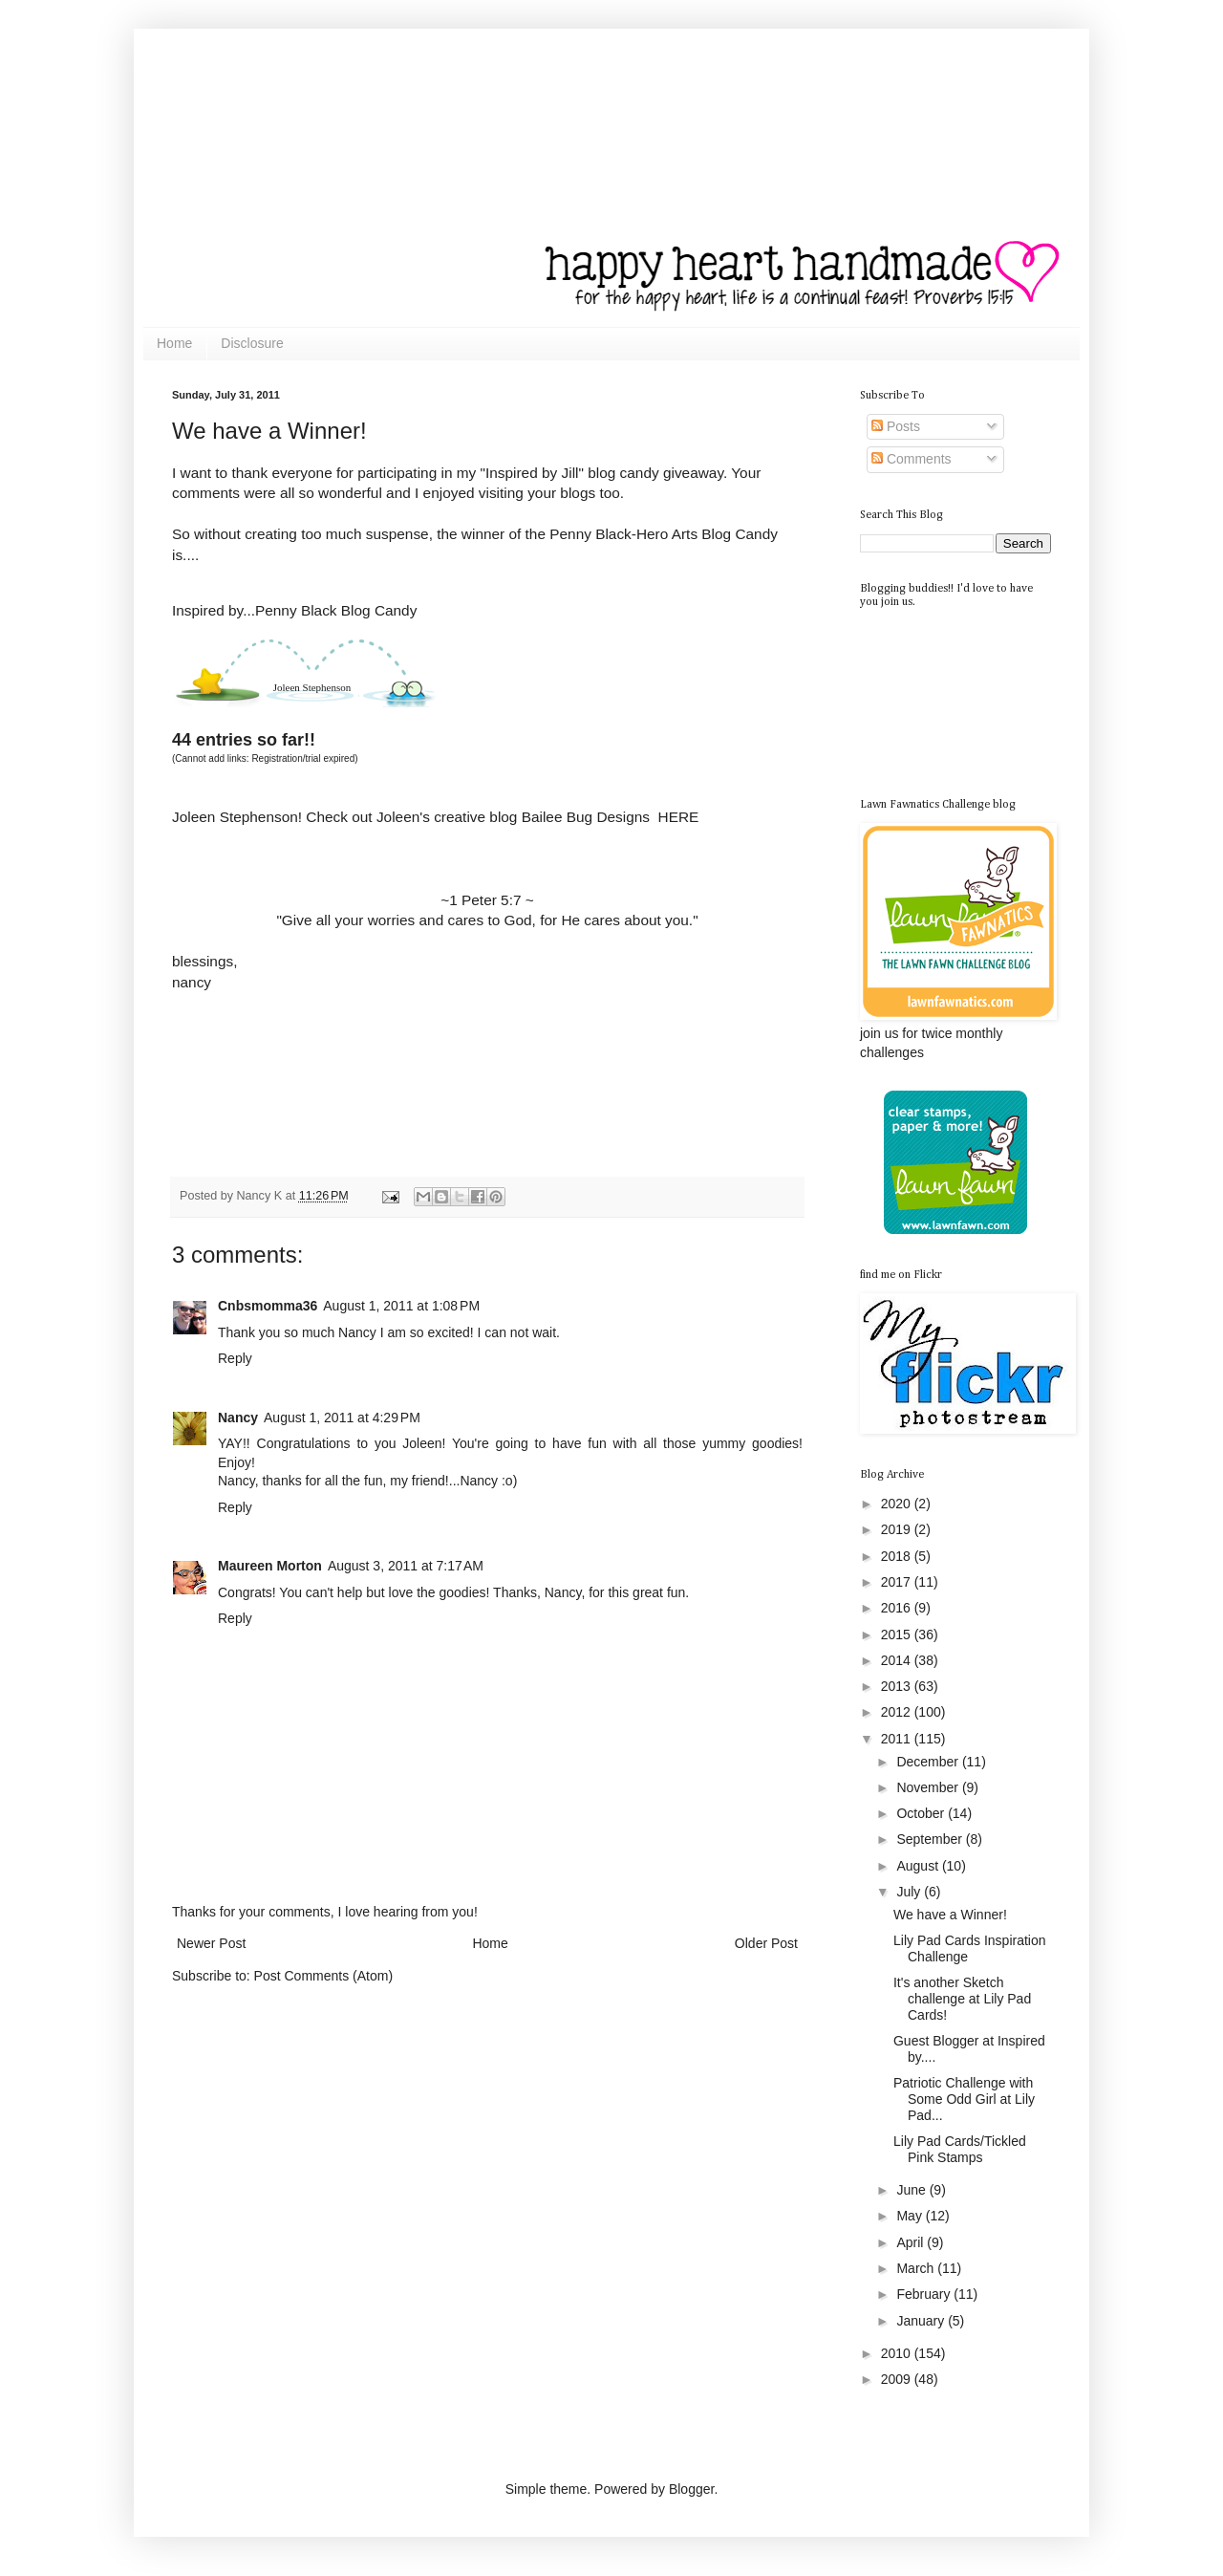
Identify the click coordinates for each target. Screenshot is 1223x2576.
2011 (897, 1738)
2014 (897, 1660)
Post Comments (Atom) (323, 1975)
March (916, 2268)
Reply (235, 1358)
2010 (897, 2353)
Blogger (691, 2489)
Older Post (766, 1943)
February (925, 2294)
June (912, 2189)
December (928, 1761)
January (922, 2320)
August (918, 1865)
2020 (897, 1503)
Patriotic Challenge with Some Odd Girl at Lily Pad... (964, 2099)
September (930, 1839)
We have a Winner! (950, 1914)
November (928, 1787)
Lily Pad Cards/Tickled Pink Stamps (959, 2149)
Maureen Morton (270, 1565)
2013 (897, 1686)
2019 (897, 1529)
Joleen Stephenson (312, 687)
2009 (897, 2379)
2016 (897, 1607)
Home (174, 343)
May (910, 2215)
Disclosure (252, 343)
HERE (678, 817)
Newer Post (211, 1943)
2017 (897, 1582)
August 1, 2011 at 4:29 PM (342, 1417)
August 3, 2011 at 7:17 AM (405, 1565)
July (910, 1891)
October (922, 1813)
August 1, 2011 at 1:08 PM (401, 1305)
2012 (897, 1712)
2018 (897, 1556)
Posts (895, 426)
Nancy (238, 1417)
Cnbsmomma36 (267, 1305)
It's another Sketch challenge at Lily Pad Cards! (962, 1999)
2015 (897, 1634)
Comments (911, 458)
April (911, 2242)
